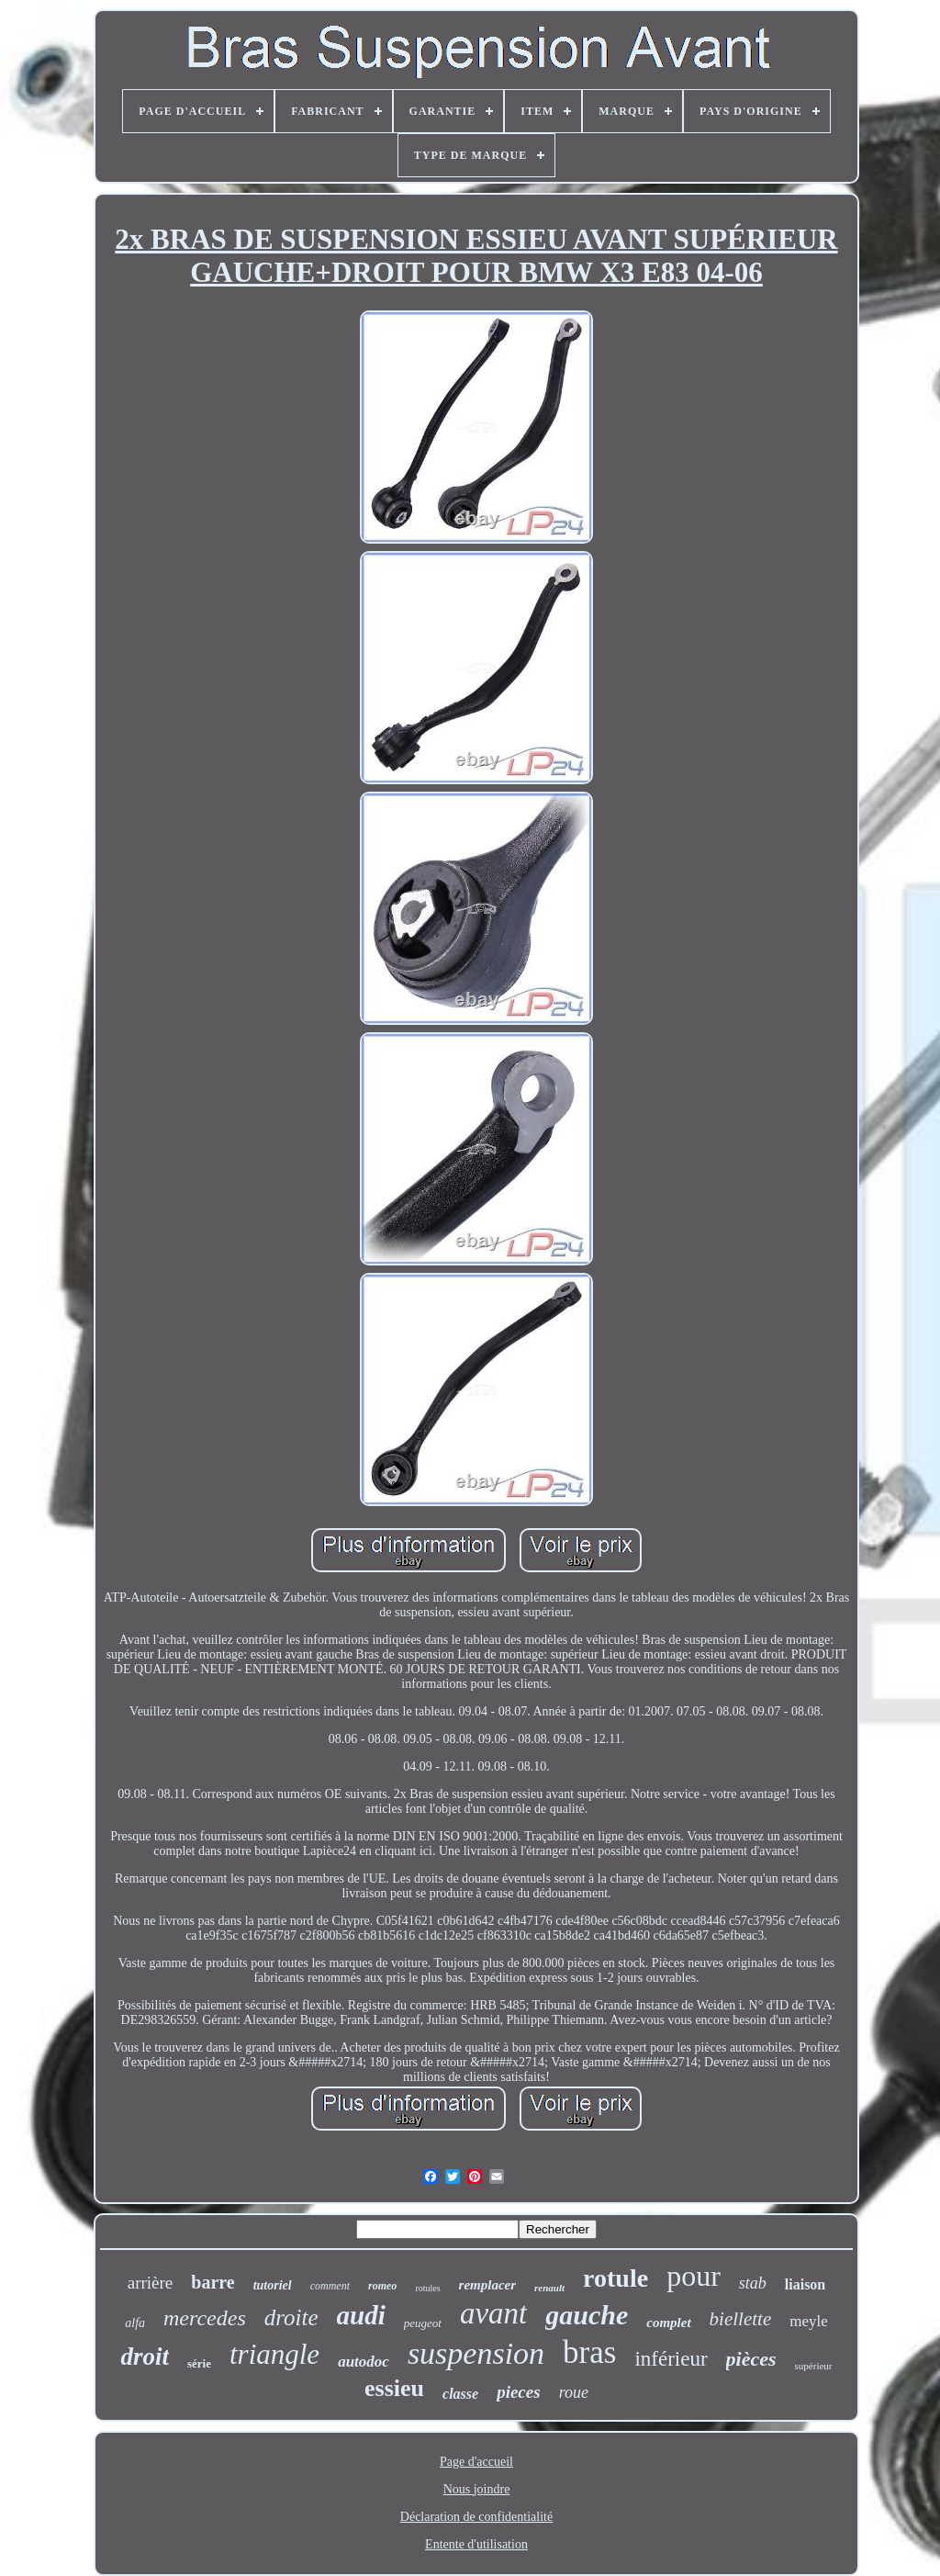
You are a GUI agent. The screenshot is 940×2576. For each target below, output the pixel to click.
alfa (135, 2323)
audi (361, 2315)
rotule (615, 2278)
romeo (382, 2285)
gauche (586, 2315)
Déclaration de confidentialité (476, 2517)
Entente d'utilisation (476, 2544)
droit (144, 2356)
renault (549, 2287)
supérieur (814, 2365)
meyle (808, 2321)
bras (589, 2352)
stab (753, 2283)
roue (573, 2392)
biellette (741, 2319)
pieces (518, 2392)
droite (291, 2317)
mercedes (204, 2318)
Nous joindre (476, 2489)
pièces (751, 2358)
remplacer (487, 2285)
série (199, 2363)
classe (460, 2394)
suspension (476, 2353)
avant (493, 2313)
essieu (394, 2388)
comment (330, 2285)
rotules (427, 2288)
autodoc (363, 2361)
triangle (274, 2354)
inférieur (670, 2358)
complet (668, 2322)
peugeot (423, 2323)
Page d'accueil (476, 2462)
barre (212, 2282)
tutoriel (272, 2285)
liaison (805, 2284)
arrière (150, 2282)
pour (693, 2275)
